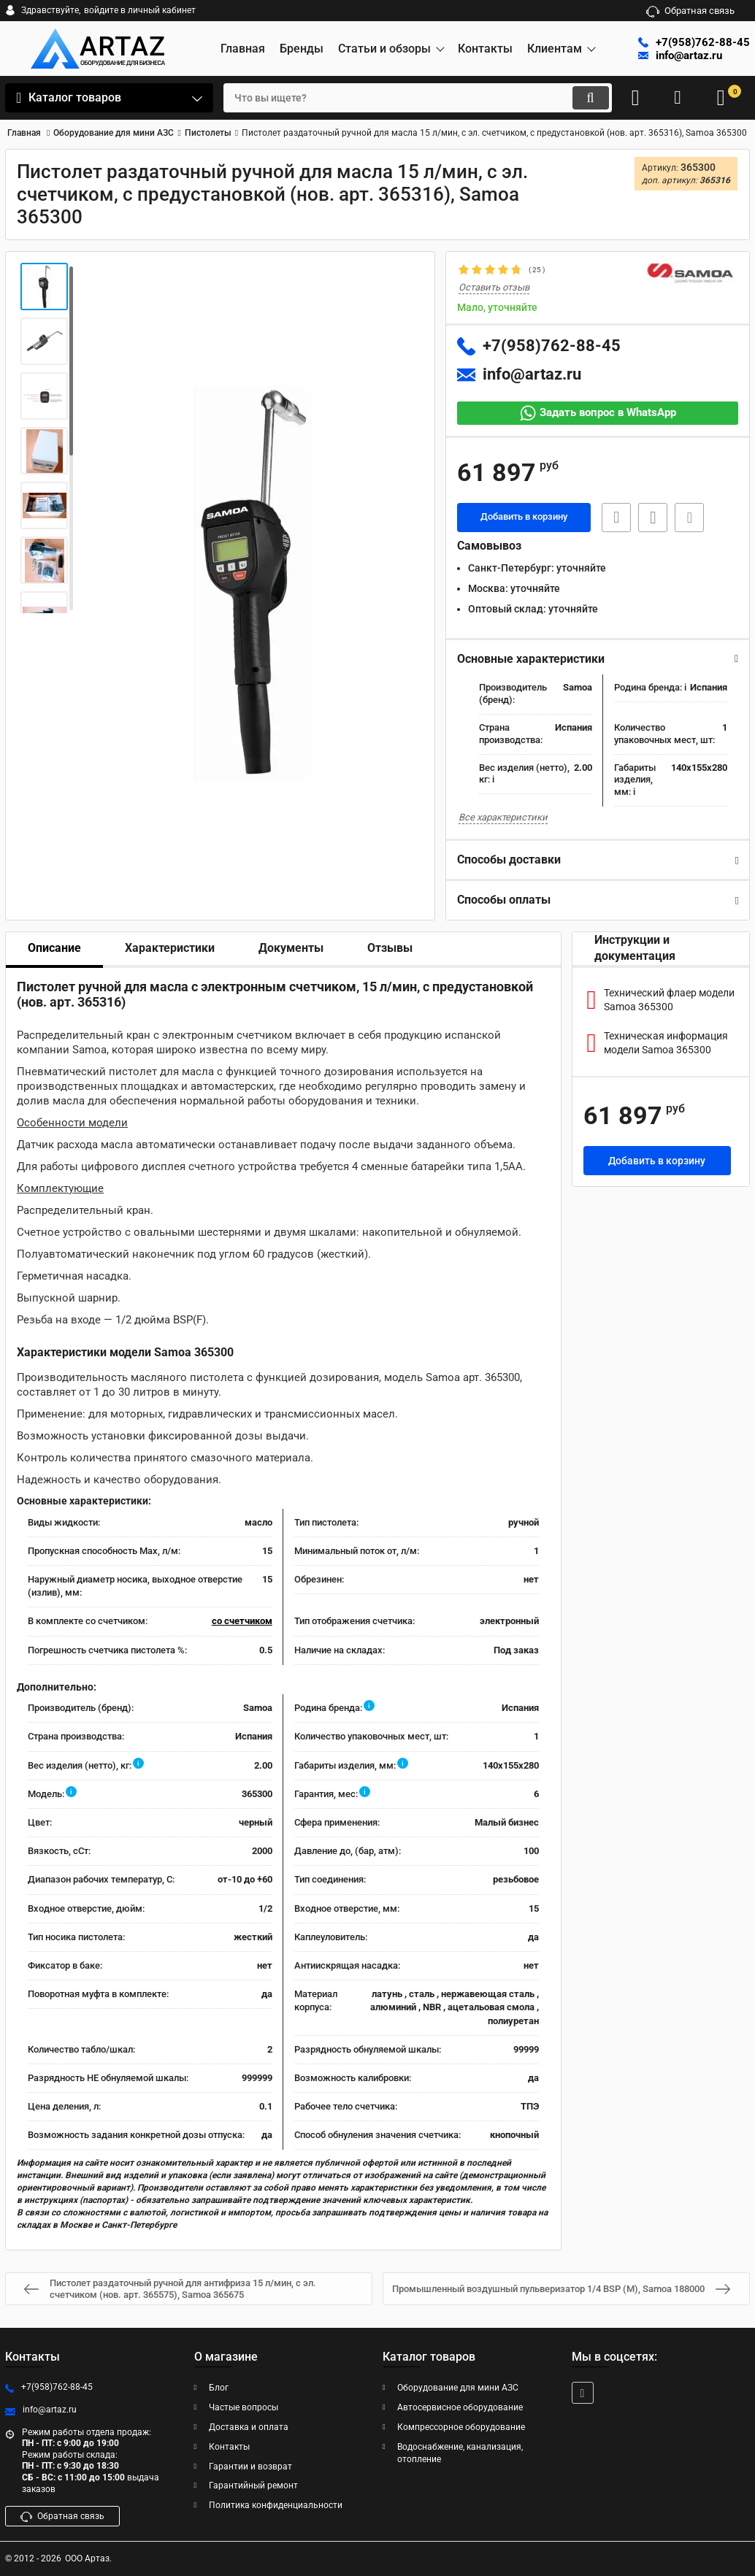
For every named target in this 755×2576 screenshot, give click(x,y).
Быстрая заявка (612, 517)
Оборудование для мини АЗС (457, 2388)
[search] (404, 97)
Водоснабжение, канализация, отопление (460, 2453)
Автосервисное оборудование (460, 2407)
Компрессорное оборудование (461, 2427)
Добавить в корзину (523, 517)
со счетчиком (242, 1621)
